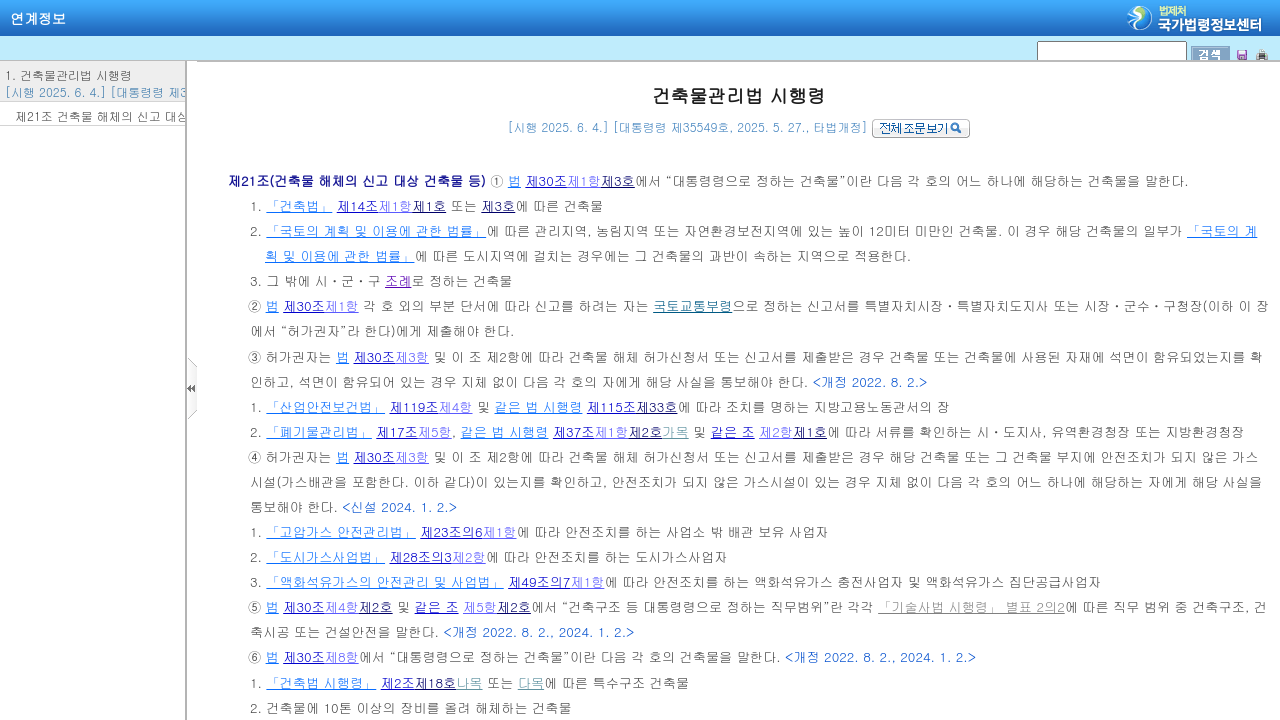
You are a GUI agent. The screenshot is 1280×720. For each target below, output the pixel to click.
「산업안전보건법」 (325, 406)
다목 (531, 682)
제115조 (611, 406)
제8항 (342, 656)
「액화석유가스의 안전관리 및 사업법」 (384, 581)
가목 (675, 431)
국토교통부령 (692, 305)
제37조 (574, 431)
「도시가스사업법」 (325, 556)
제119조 (413, 406)
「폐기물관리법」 (319, 431)
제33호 (657, 406)
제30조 (546, 180)
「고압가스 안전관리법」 (340, 531)
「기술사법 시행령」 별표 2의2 (971, 606)
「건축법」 (299, 205)
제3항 (412, 356)
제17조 (397, 431)
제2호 (645, 431)
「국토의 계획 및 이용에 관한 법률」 (376, 230)
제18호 (436, 682)
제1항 (584, 180)
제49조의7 (539, 581)
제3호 (618, 180)
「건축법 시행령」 (321, 682)
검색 (6, 0)
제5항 (435, 431)
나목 (469, 682)
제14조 (358, 205)
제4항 (456, 406)
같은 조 (733, 431)
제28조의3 (420, 556)
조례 (398, 280)
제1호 (429, 205)
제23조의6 (451, 531)
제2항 (776, 431)
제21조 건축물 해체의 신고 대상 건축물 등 (130, 115)
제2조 (398, 682)
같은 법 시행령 (539, 406)
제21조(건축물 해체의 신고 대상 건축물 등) (359, 180)
